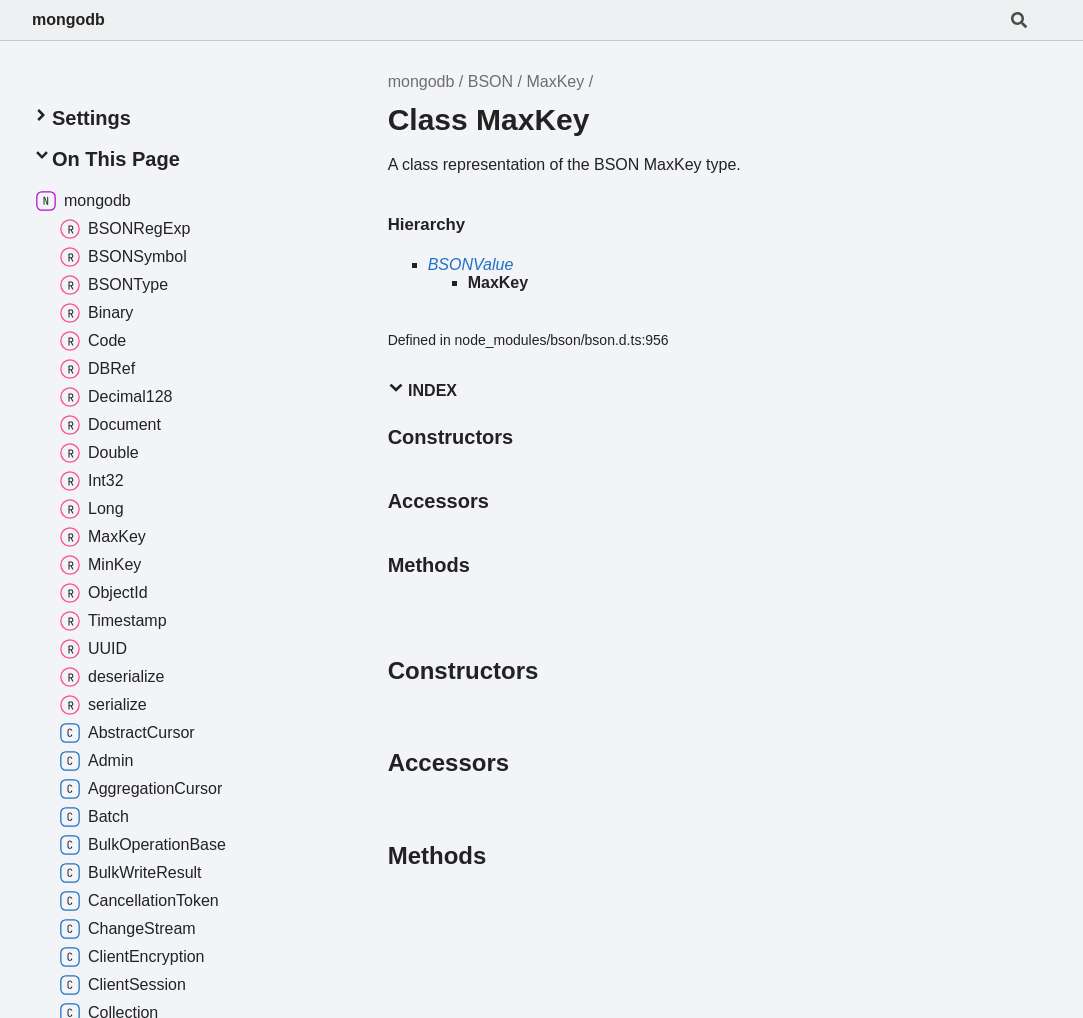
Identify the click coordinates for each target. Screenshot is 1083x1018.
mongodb (68, 19)
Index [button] (422, 389)
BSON (490, 81)
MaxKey (555, 81)
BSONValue (471, 264)
